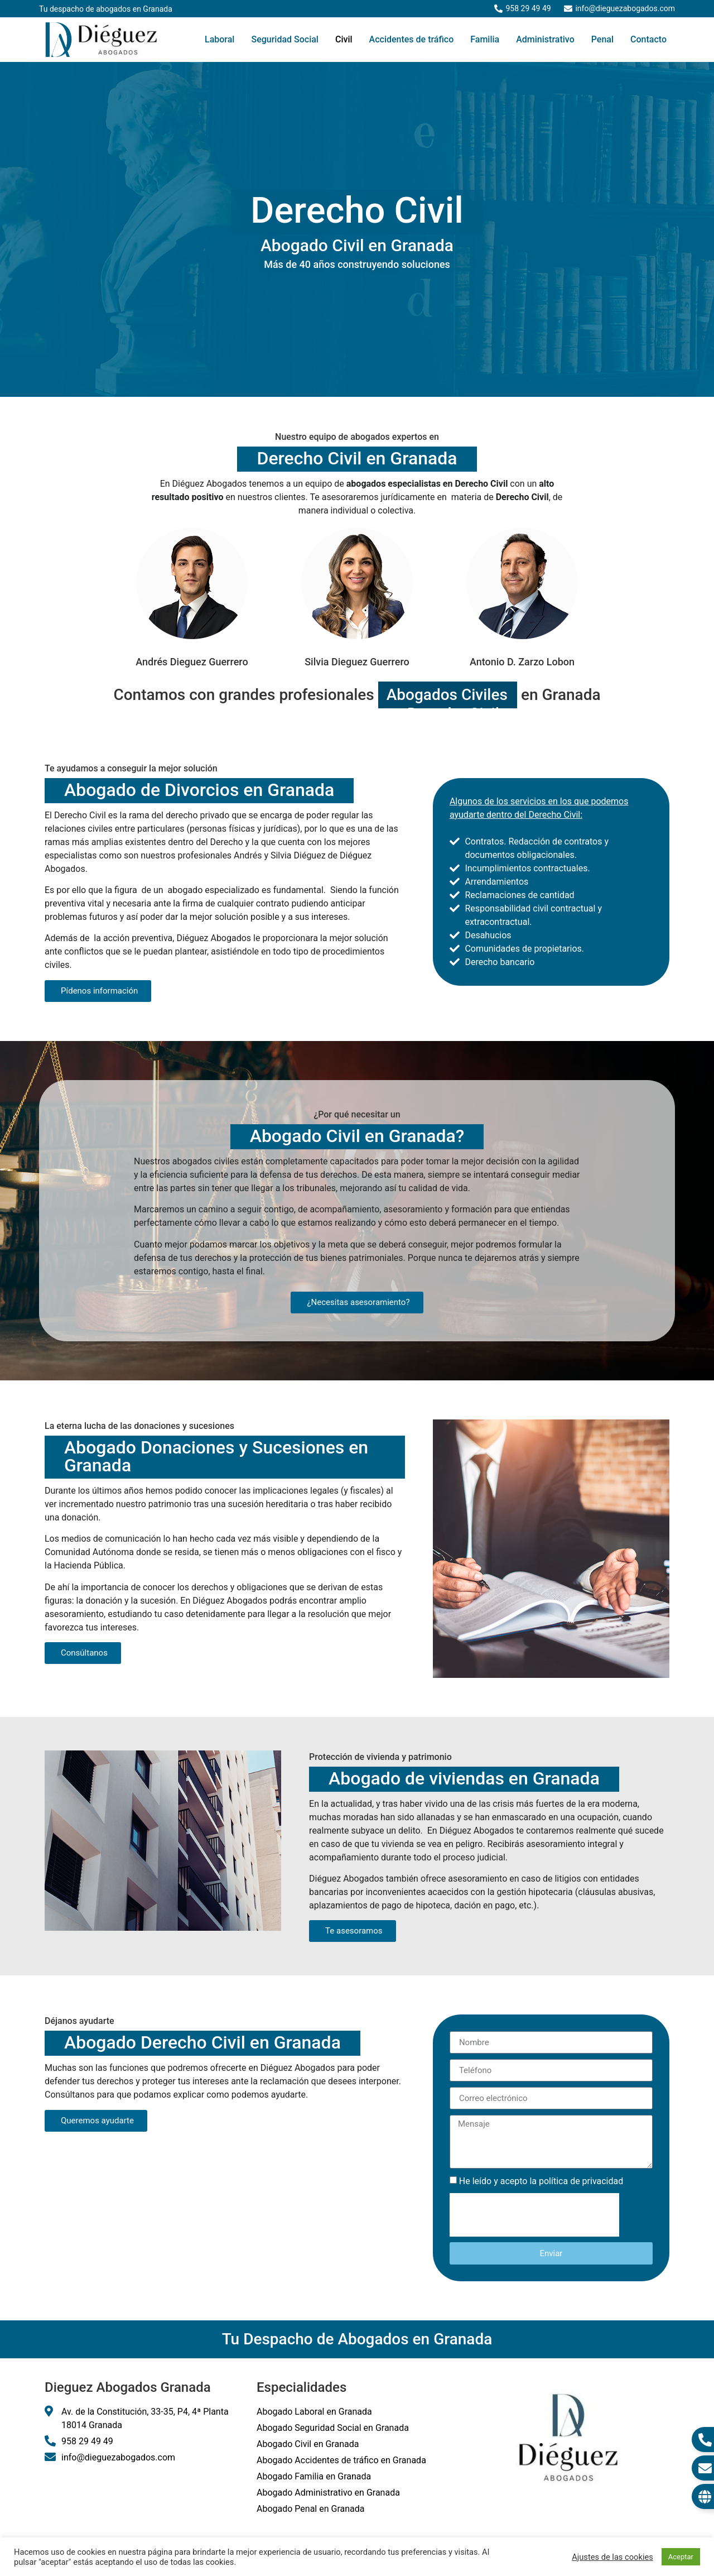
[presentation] (534, 2215)
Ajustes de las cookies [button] (612, 2557)
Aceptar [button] (680, 2557)
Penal (602, 39)
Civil (344, 39)
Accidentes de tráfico (411, 39)
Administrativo (545, 39)
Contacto (648, 39)
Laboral (219, 39)
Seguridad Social (285, 39)
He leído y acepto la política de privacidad (541, 2181)
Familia (484, 39)
